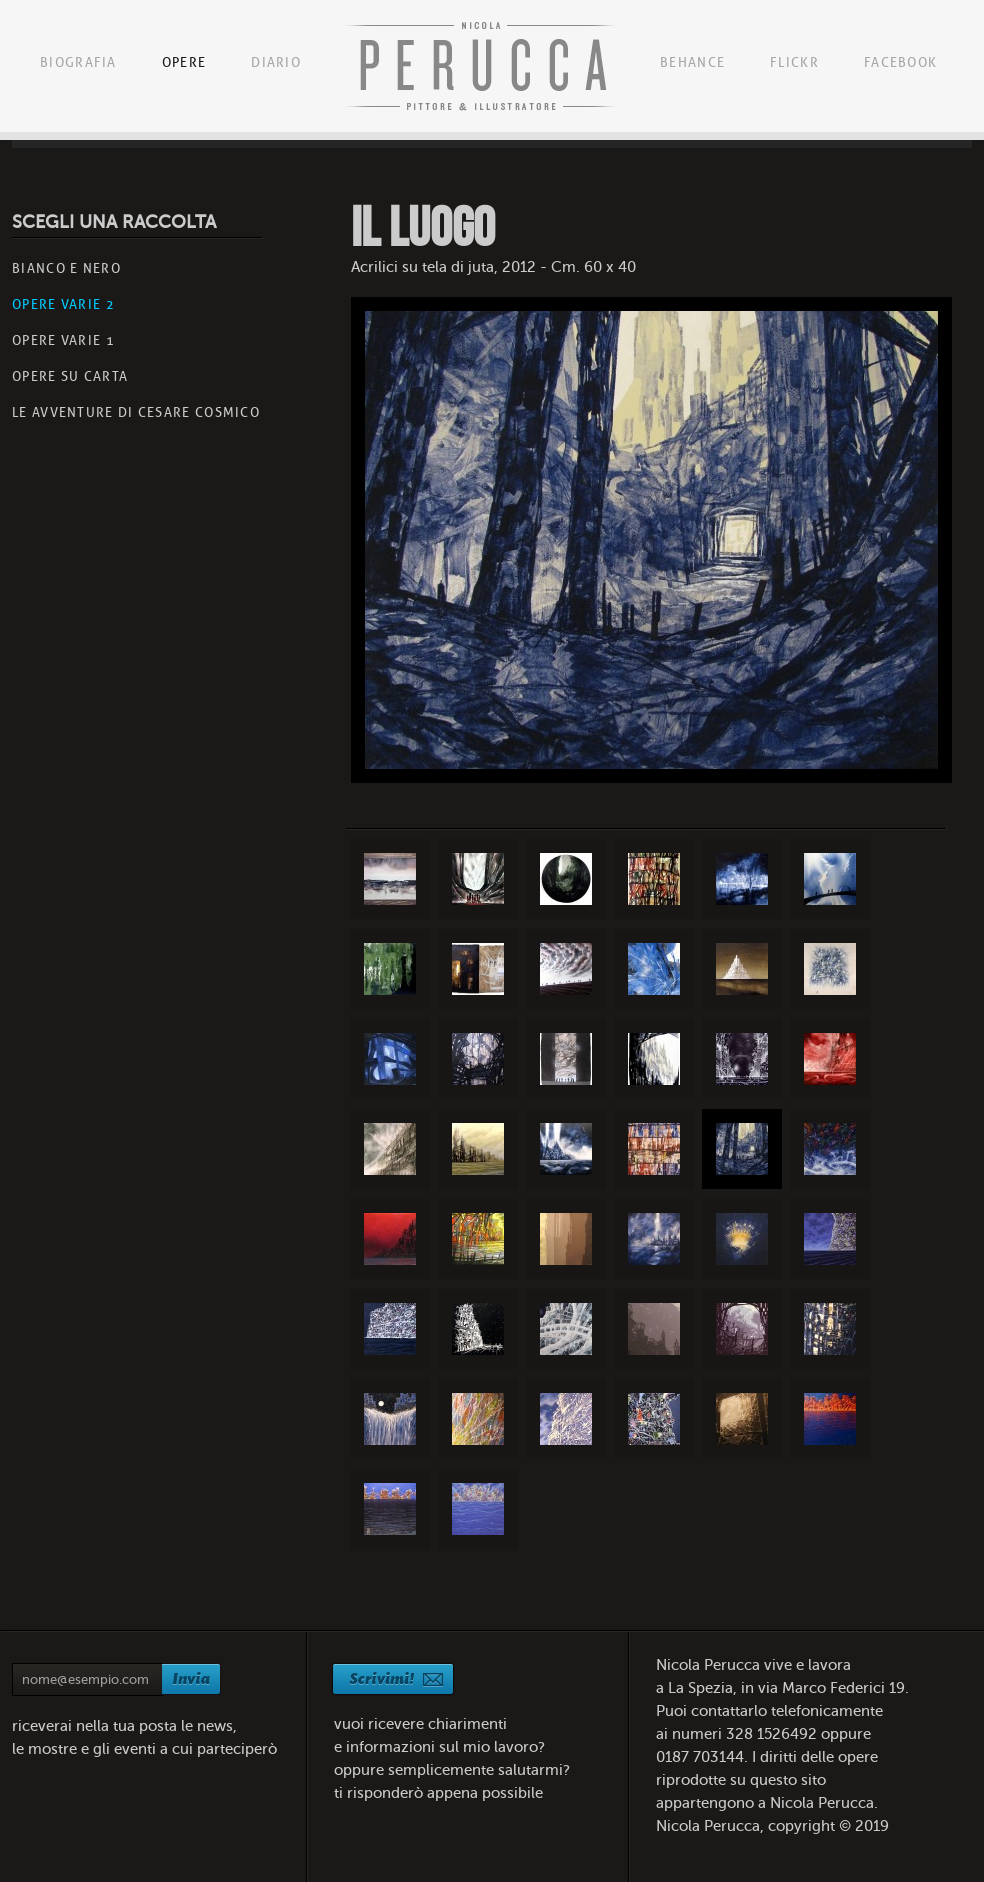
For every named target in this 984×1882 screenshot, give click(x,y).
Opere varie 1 (63, 340)
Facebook (900, 62)
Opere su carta (70, 376)
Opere (184, 62)
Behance (692, 62)
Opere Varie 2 (63, 304)
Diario (276, 62)
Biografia (78, 62)
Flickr (794, 62)
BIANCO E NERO (66, 268)
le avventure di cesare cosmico (136, 412)
